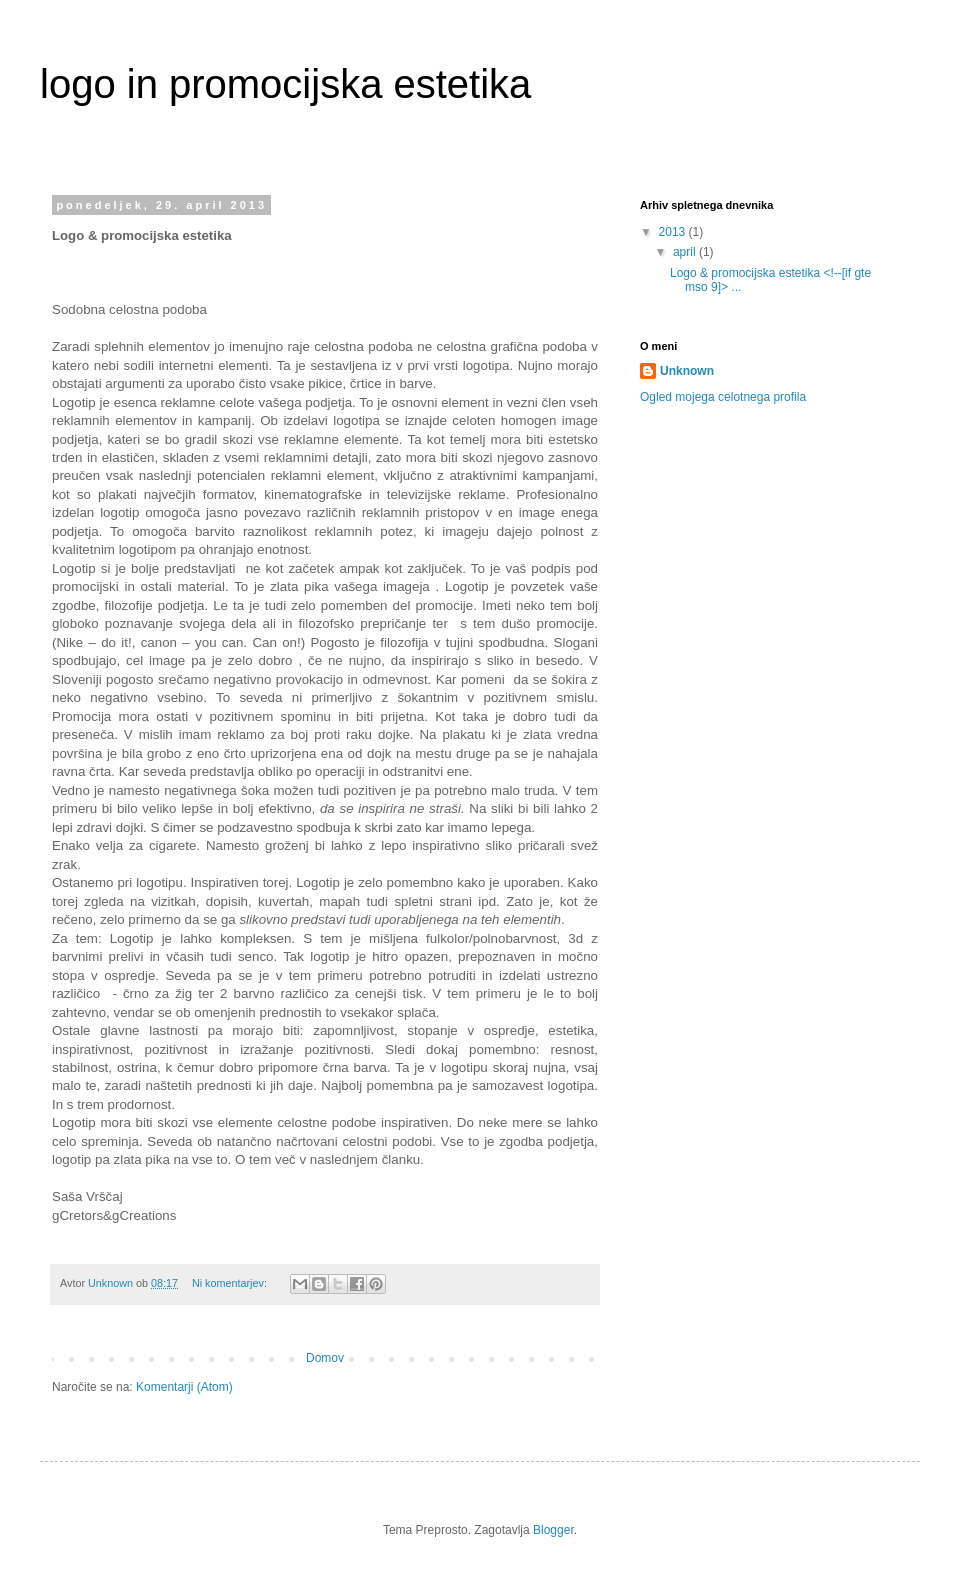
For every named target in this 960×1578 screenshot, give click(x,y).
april (686, 252)
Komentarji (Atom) (184, 1387)
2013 (674, 232)
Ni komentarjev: (231, 1283)
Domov (325, 1358)
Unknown (687, 371)
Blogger (553, 1530)
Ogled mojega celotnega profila (723, 397)
